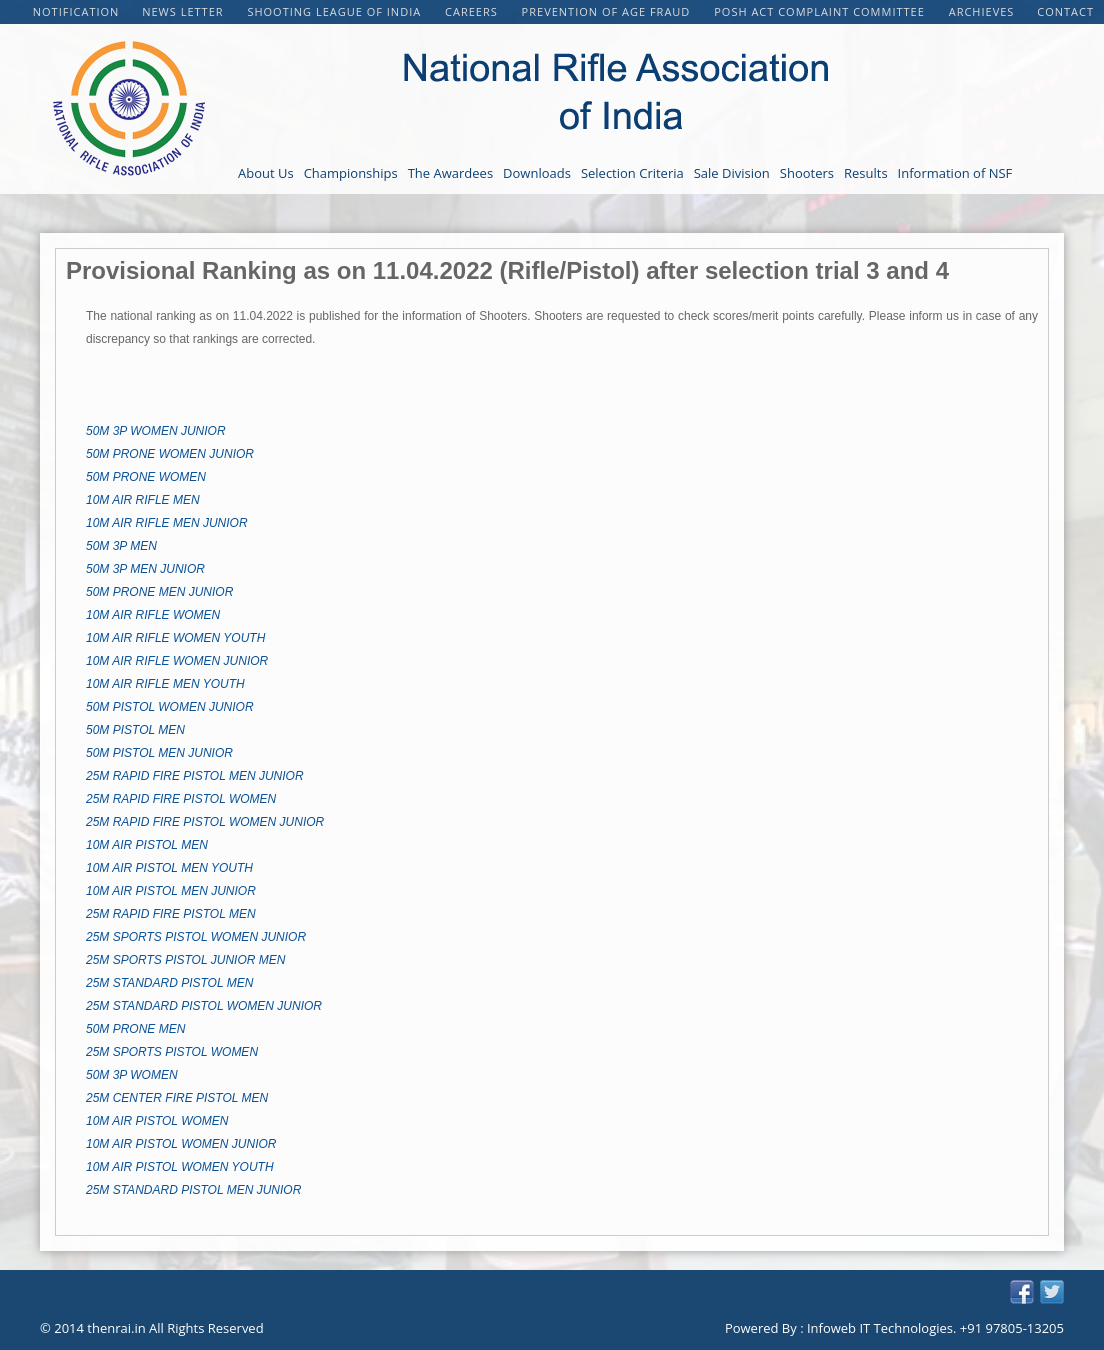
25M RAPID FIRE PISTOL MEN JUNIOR (195, 776)
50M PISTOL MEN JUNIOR (159, 753)
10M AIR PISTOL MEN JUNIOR (171, 891)
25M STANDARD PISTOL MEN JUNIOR (193, 1190)
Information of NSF (955, 173)
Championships (351, 173)
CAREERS (473, 11)
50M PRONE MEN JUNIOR (159, 592)
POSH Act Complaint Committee (821, 11)
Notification (76, 11)
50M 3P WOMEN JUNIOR (156, 431)
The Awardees (450, 173)
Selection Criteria (632, 173)
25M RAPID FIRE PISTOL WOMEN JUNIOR (205, 822)
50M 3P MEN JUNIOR (145, 569)
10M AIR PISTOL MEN (147, 845)
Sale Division (732, 173)
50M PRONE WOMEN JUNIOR (170, 454)
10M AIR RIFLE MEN (143, 500)
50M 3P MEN (121, 546)
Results (866, 173)
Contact (1065, 11)
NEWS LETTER (184, 11)
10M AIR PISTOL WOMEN (157, 1121)
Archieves (982, 11)
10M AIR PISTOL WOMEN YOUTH (180, 1167)
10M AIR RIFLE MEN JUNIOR (167, 523)
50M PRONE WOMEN (146, 477)
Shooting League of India (336, 11)
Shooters (807, 173)
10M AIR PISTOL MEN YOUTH (169, 868)
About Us (266, 173)
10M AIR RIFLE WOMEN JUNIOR (177, 661)
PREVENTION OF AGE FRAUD (608, 11)
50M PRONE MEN (135, 1029)
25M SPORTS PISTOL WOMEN (172, 1052)
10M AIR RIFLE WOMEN (153, 615)
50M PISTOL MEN (135, 730)
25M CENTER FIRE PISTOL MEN (177, 1098)
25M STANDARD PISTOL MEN (169, 983)
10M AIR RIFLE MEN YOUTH (165, 684)
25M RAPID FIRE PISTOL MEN (171, 914)
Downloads (537, 173)
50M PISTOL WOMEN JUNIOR (170, 707)
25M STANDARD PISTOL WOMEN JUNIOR (204, 1006)
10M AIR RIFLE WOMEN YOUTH (175, 638)
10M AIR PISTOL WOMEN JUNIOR (181, 1144)
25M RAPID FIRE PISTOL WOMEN (181, 799)
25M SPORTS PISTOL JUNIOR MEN (185, 960)
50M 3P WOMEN (132, 1075)
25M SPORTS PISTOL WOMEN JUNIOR (196, 937)
